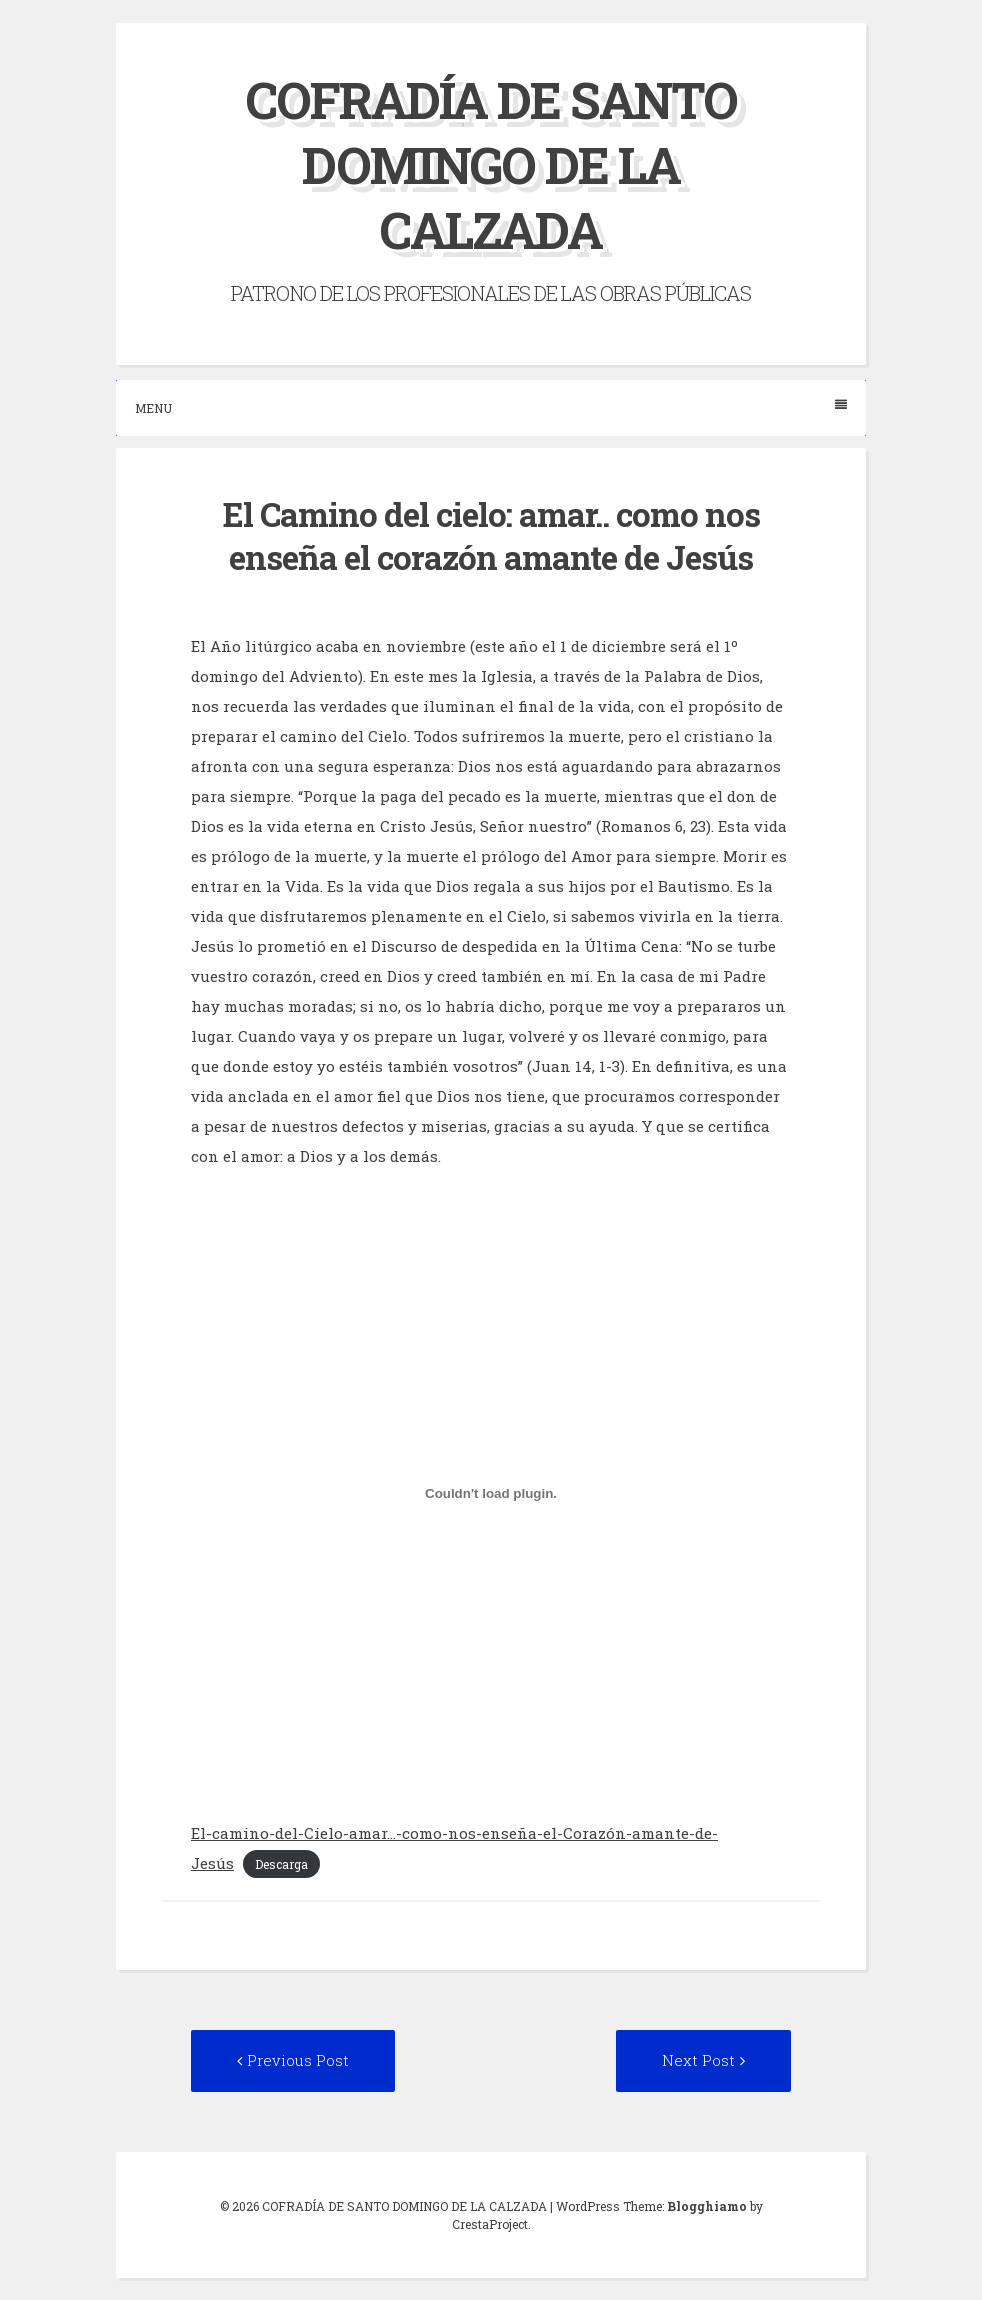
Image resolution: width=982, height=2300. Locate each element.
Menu (491, 407)
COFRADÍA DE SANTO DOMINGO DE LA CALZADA (491, 165)
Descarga (281, 1864)
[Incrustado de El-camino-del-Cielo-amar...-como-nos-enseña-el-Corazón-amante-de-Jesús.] (491, 1494)
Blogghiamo (707, 2206)
